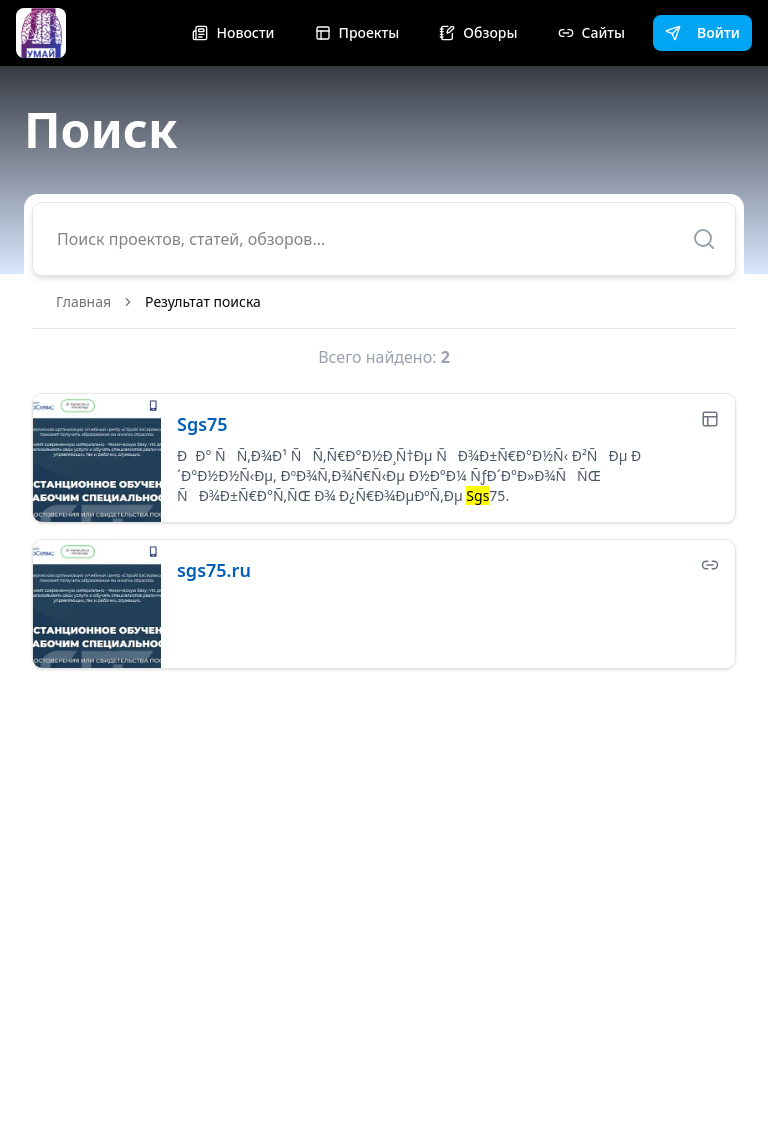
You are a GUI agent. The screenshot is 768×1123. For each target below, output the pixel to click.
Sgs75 (202, 424)
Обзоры (478, 32)
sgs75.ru (214, 570)
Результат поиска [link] (203, 301)
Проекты (357, 32)
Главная (83, 301)
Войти (702, 32)
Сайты (592, 32)
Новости (233, 32)
